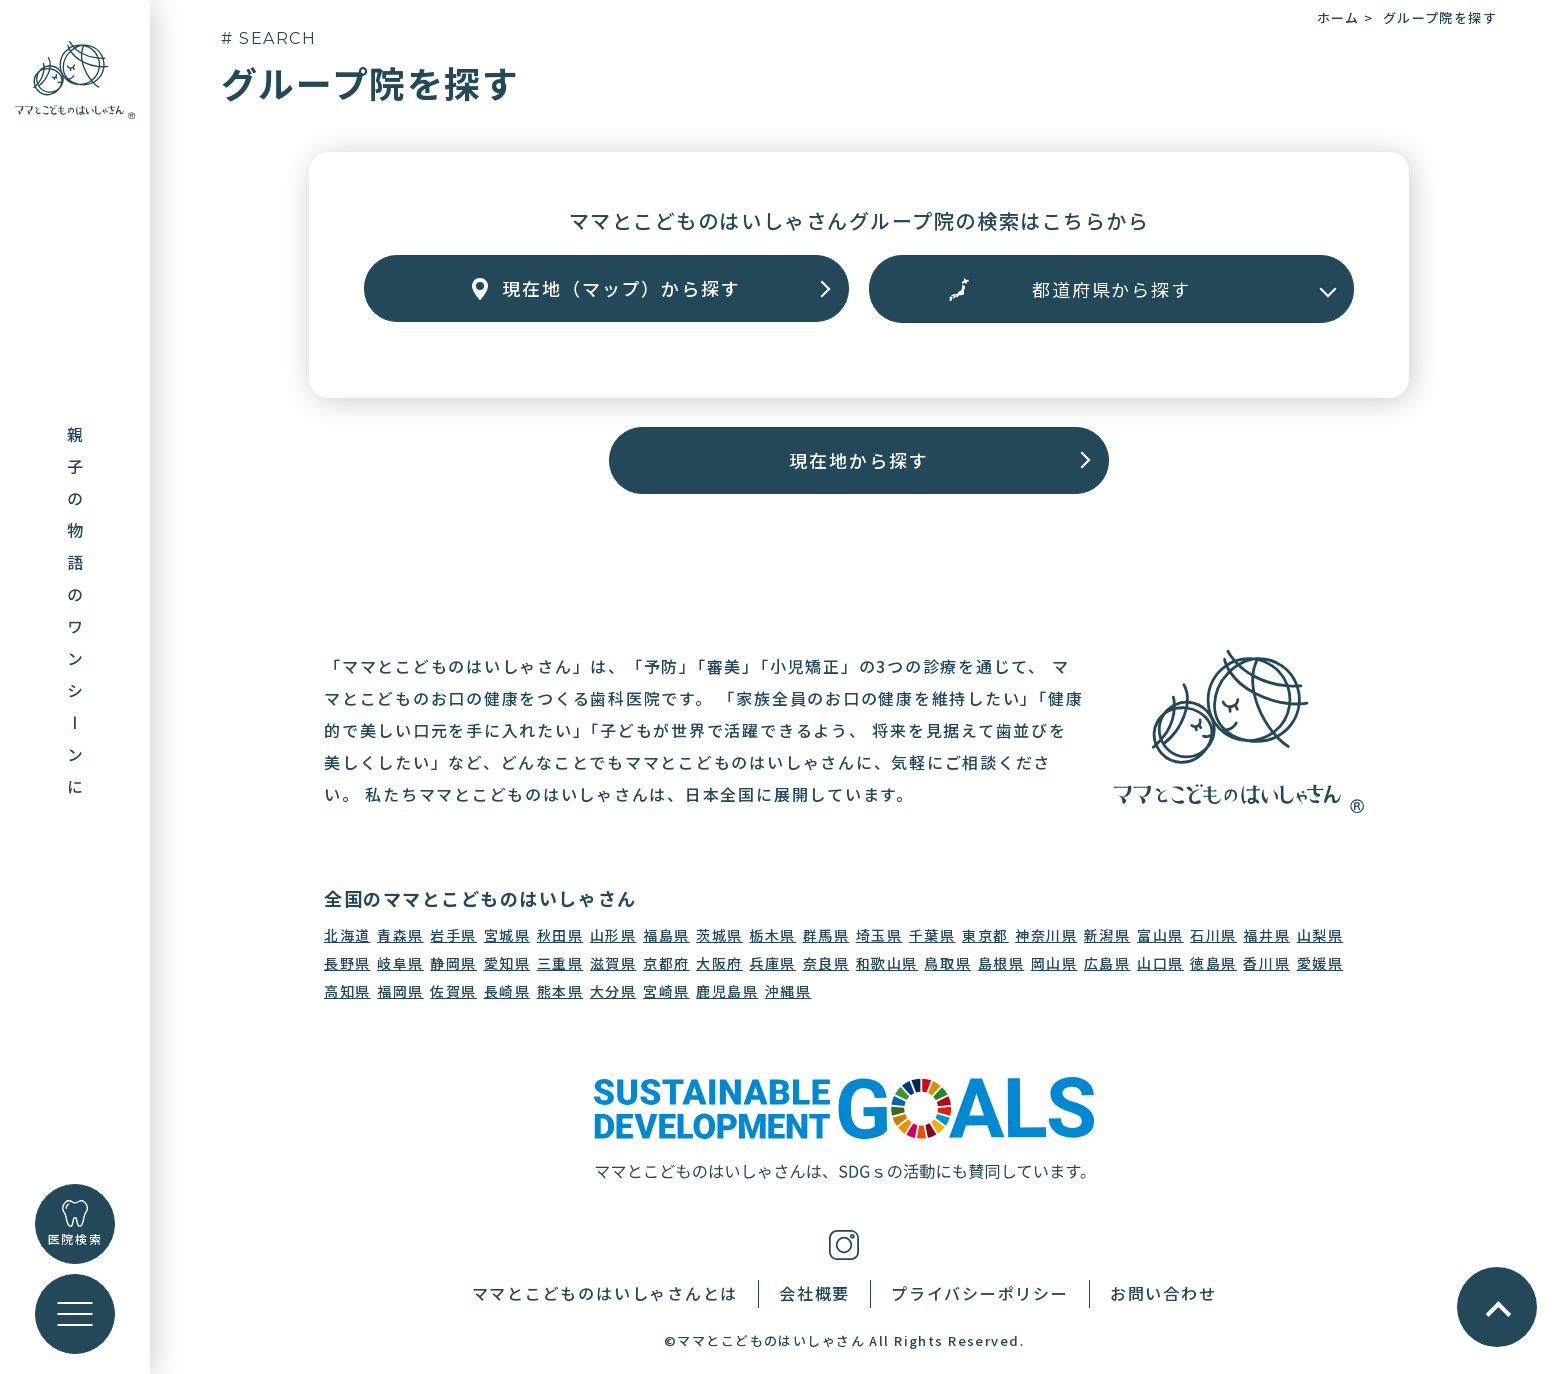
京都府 (666, 963)
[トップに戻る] (75, 78)
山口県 (1160, 963)
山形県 (613, 935)
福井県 (1266, 935)
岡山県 (1054, 963)
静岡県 (453, 963)
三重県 (560, 963)
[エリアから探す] (1111, 289)
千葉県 (932, 935)
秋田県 (560, 935)
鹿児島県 (727, 991)
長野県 (347, 963)
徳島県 (1213, 963)
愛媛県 (1320, 963)
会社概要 (814, 1293)
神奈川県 (1046, 935)
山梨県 (1320, 935)
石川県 (1213, 935)
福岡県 (400, 991)
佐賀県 (453, 991)
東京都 (985, 935)
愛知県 (507, 963)
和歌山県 (887, 963)
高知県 (347, 991)
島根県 (1001, 963)
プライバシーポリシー (980, 1293)
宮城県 (507, 935)
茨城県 (719, 935)
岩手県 (453, 935)
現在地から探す (859, 460)
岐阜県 (400, 963)
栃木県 (772, 935)
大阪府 (719, 963)
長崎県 (507, 991)
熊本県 (560, 991)
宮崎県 (666, 991)
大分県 (613, 991)
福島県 (666, 935)
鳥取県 (947, 963)
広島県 (1107, 963)
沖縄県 (788, 991)
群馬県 (826, 935)
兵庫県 (772, 963)
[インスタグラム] (844, 1243)
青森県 (400, 935)
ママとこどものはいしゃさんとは (605, 1293)
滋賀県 (613, 963)
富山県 (1160, 935)
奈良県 (826, 963)
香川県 (1266, 963)
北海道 (347, 935)
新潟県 (1107, 935)
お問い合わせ (1163, 1293)
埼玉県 (879, 935)
